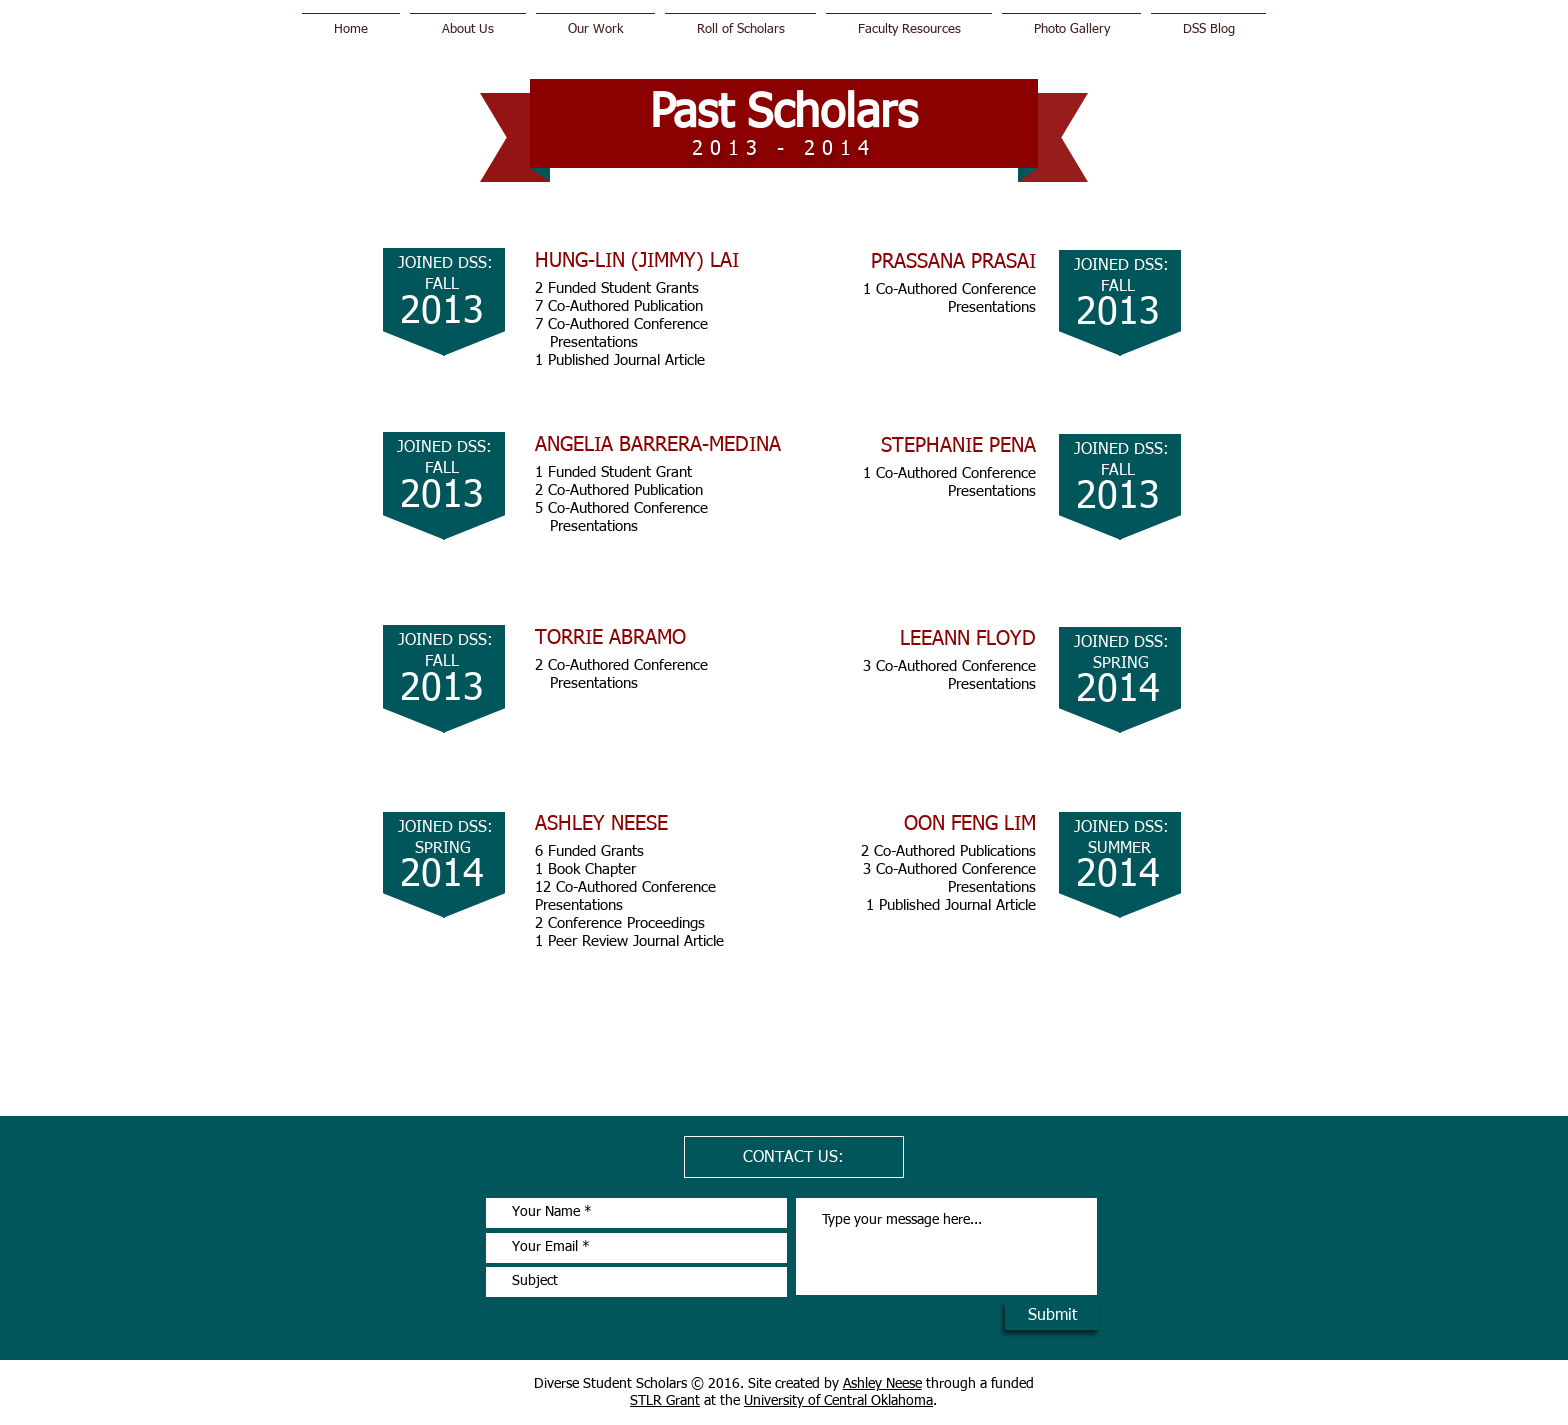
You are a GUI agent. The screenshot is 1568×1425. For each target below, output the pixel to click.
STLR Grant (665, 1401)
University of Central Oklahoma (838, 1401)
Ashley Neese (882, 1384)
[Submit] (1052, 1316)
